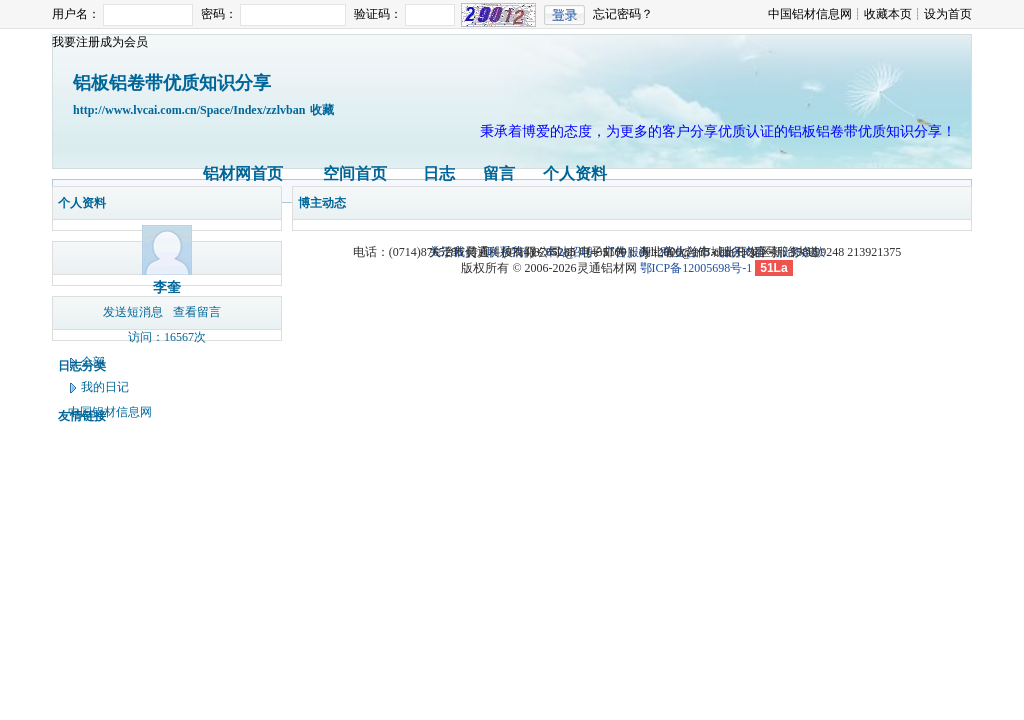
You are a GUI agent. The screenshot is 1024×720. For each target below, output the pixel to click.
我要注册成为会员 (100, 42)
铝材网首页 (243, 173)
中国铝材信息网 (810, 14)
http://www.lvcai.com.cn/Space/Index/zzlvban (189, 110)
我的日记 (105, 387)
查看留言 (197, 312)
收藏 (322, 110)
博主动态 (322, 203)
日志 (439, 173)
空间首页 (355, 173)
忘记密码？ (623, 14)
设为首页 (948, 14)
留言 (499, 173)
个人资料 (575, 173)
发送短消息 (133, 312)
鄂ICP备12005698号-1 (696, 268)
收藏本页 (888, 14)
